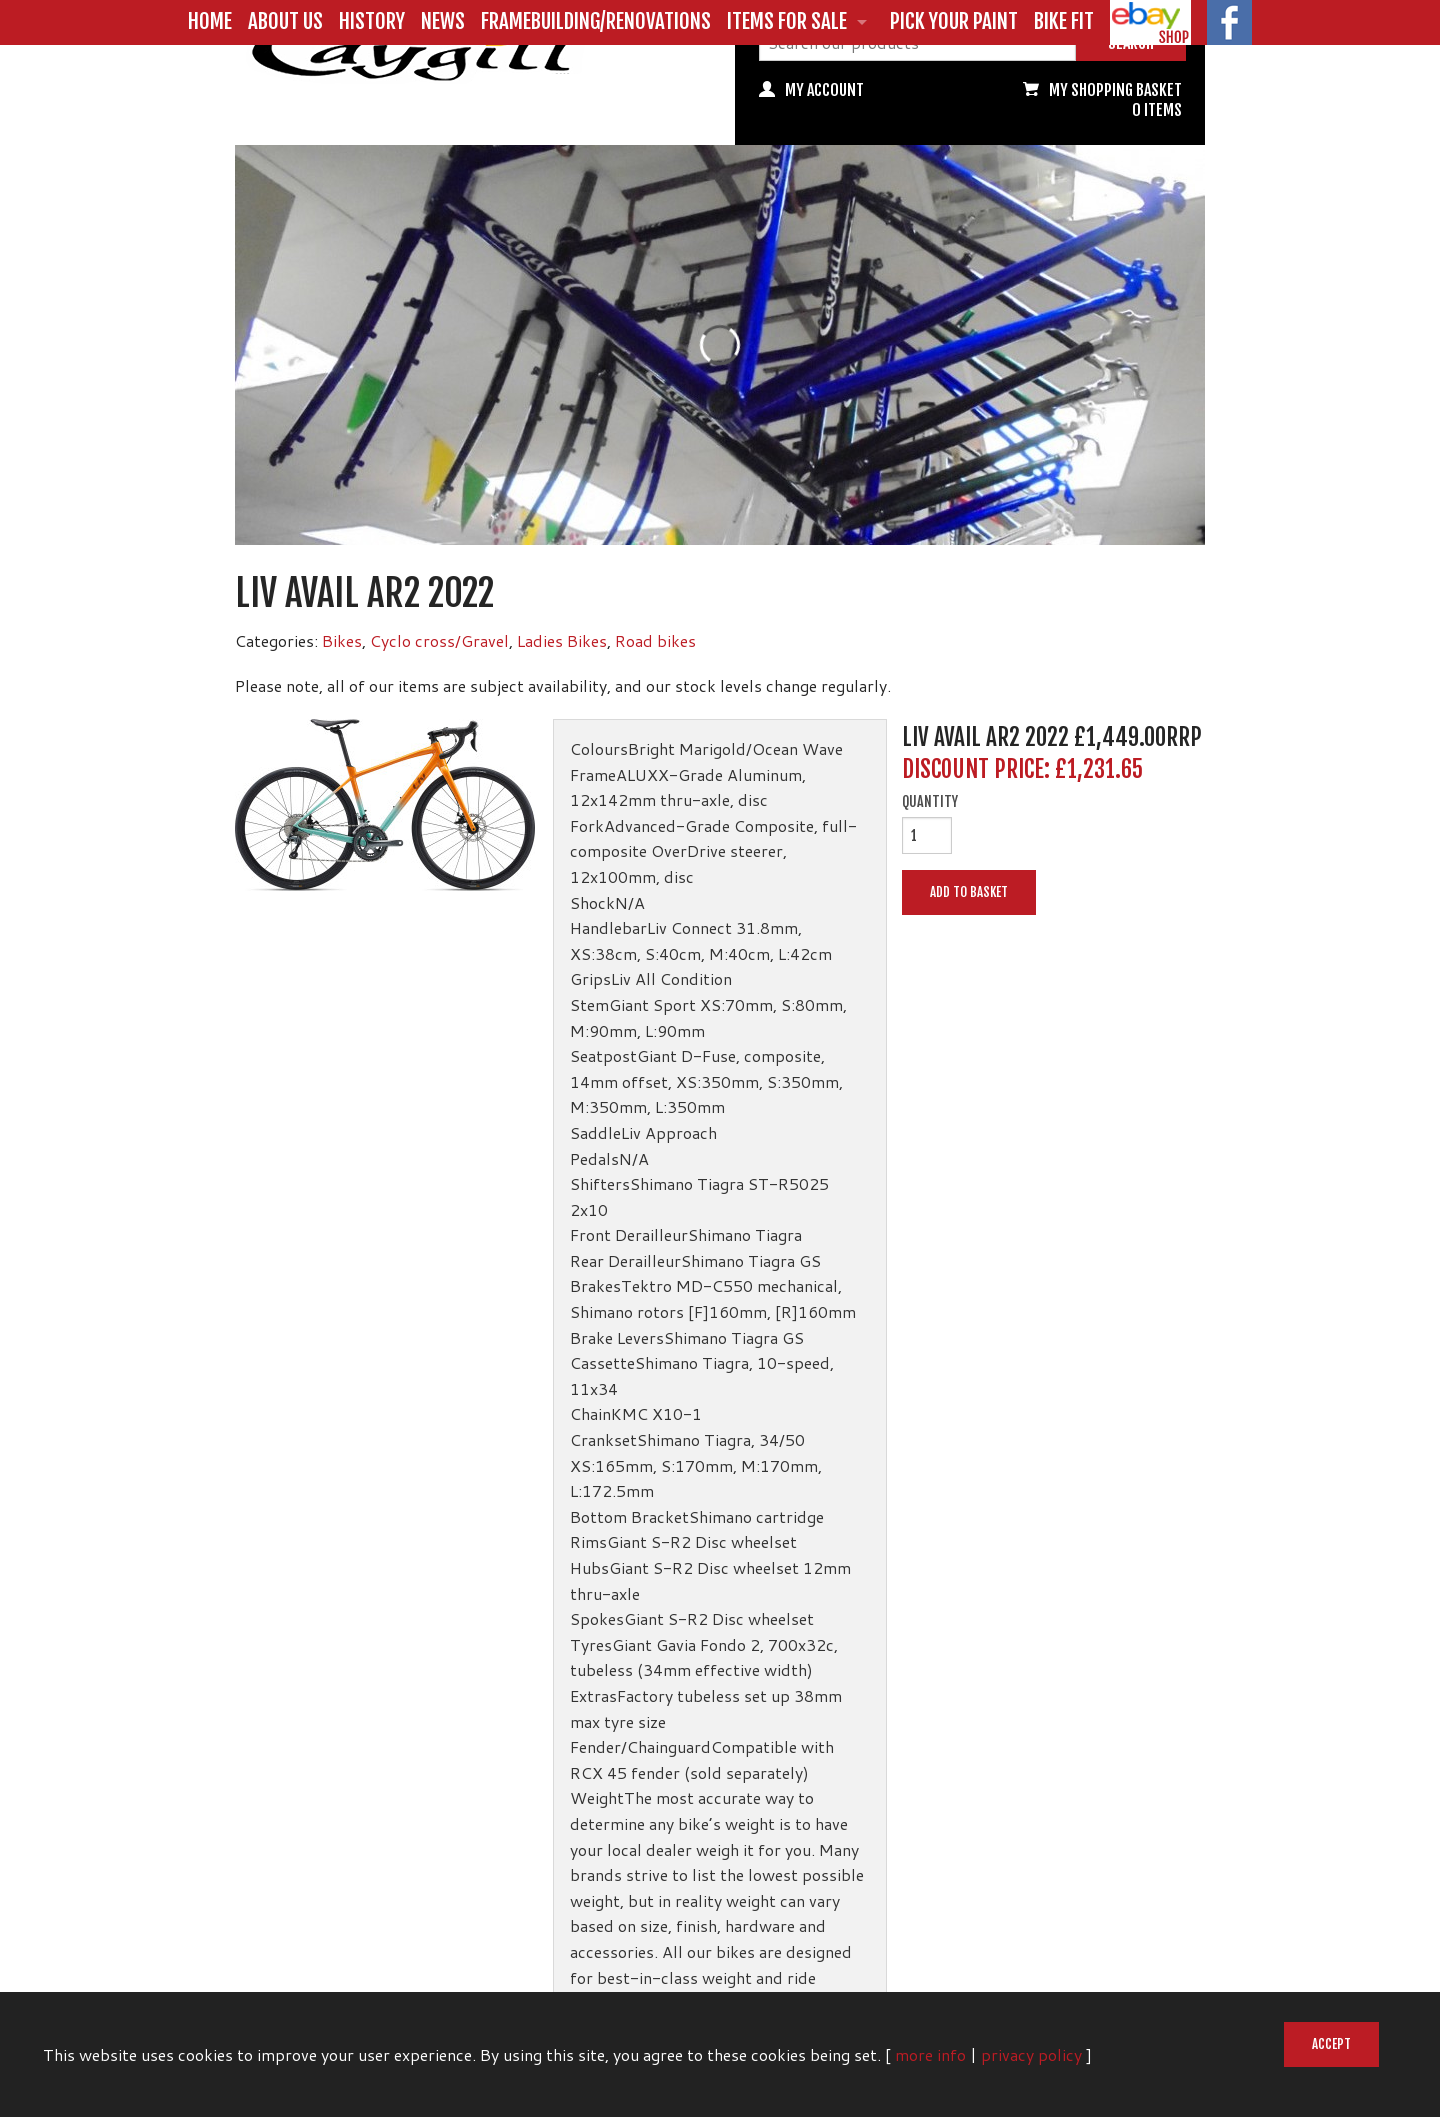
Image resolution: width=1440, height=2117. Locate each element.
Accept (1331, 2044)
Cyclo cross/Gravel (439, 640)
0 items (1157, 110)
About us (285, 21)
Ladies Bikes (562, 640)
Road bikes (655, 640)
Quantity (930, 802)
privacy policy (1031, 2054)
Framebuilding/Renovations (596, 21)
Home (210, 21)
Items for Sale (787, 21)
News (443, 21)
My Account (824, 90)
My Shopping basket (1115, 90)
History (372, 21)
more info (930, 2054)
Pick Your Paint (954, 21)
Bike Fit (1064, 21)
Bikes (342, 640)
